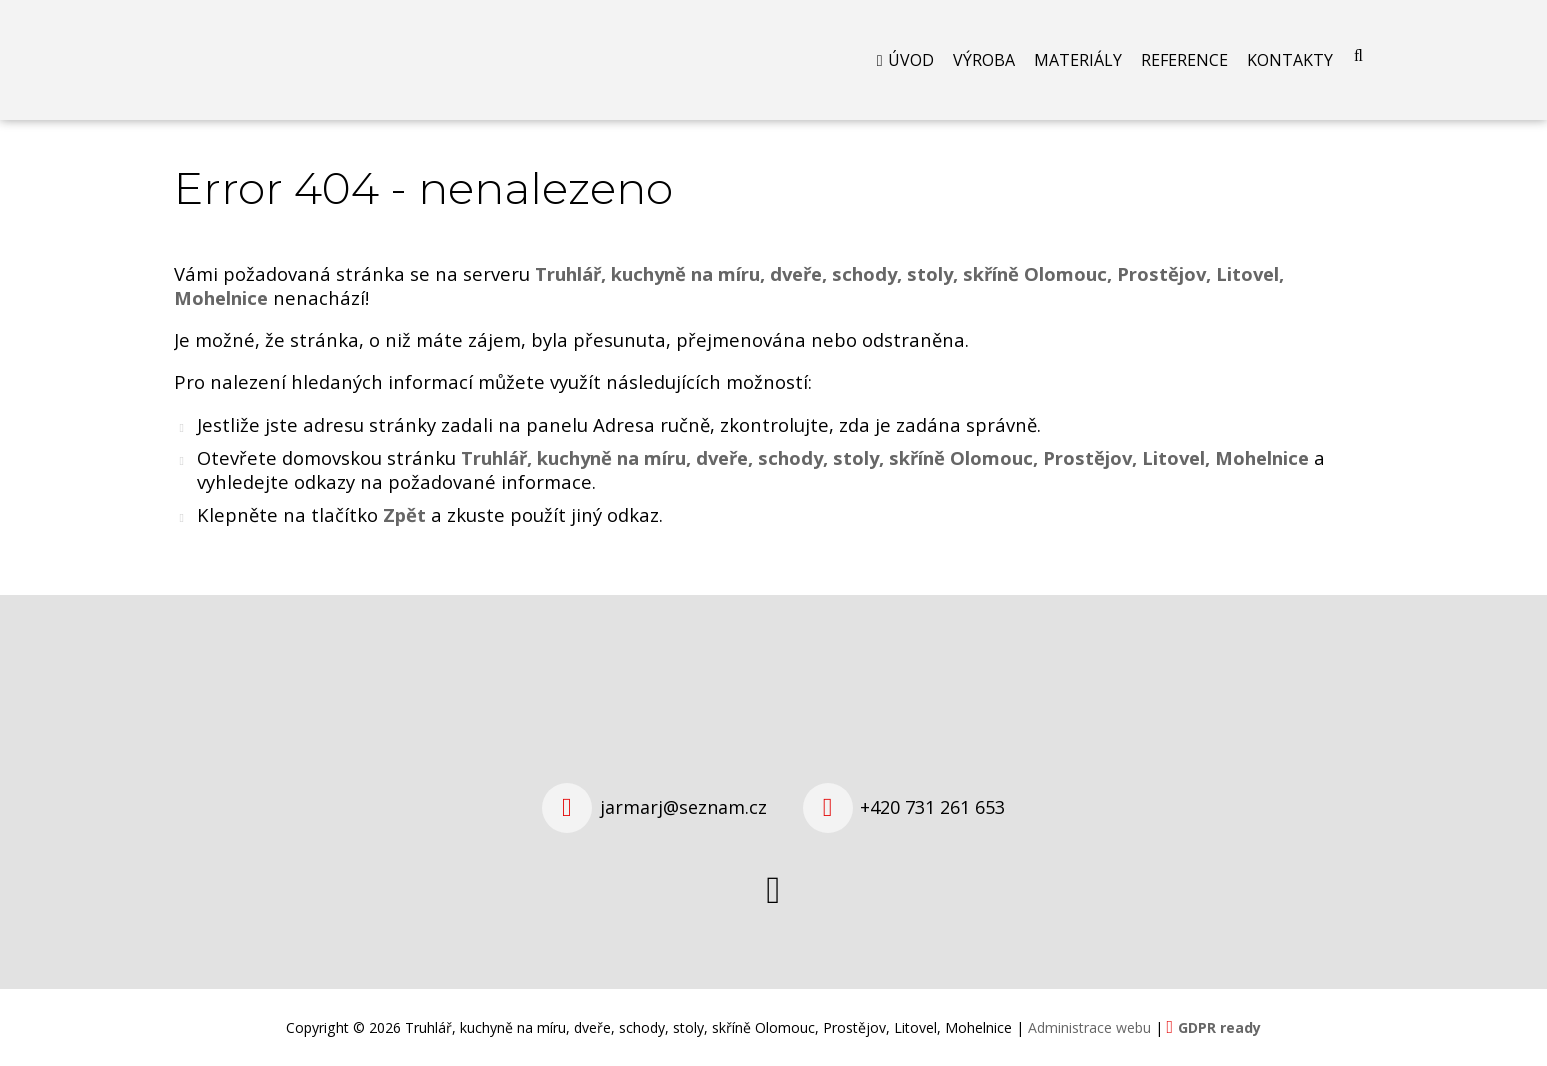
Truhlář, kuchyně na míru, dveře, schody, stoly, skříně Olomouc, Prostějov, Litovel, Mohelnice (885, 457)
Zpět (404, 514)
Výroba (984, 60)
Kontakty (1290, 60)
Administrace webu (1089, 1027)
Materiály (1078, 60)
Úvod (911, 60)
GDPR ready (1219, 1027)
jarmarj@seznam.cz (683, 807)
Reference (1184, 60)
